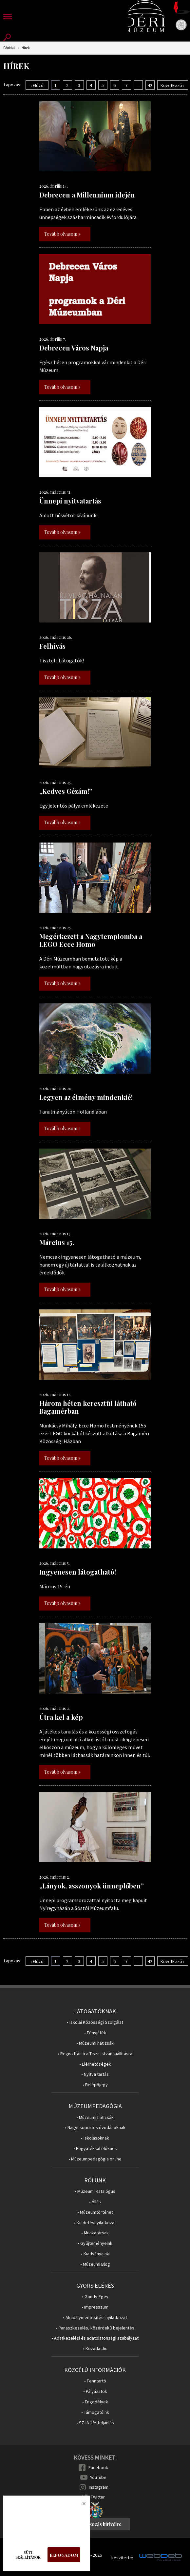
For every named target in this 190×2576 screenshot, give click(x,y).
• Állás (95, 2202)
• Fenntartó (95, 2381)
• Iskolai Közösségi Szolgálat (95, 2022)
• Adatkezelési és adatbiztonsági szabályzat (95, 2338)
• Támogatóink (95, 2412)
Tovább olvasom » (62, 234)
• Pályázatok (95, 2391)
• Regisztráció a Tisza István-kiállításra (95, 2053)
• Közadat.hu (95, 2348)
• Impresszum (95, 2307)
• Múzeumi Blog (95, 2264)
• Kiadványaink (95, 2254)
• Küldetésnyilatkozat (95, 2223)
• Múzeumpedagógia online (95, 2159)
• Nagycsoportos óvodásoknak (95, 2127)
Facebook (98, 2467)
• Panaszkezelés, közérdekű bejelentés (95, 2328)
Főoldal (9, 48)
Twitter (98, 2497)
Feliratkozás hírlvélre (98, 2524)
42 (150, 85)
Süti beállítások (28, 2555)
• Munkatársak (95, 2233)
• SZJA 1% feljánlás (95, 2423)
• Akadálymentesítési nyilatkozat (95, 2317)
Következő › (172, 85)
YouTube (98, 2477)
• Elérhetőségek (95, 2064)
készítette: (122, 2558)
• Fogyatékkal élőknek (95, 2148)
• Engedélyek (95, 2402)
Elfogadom (64, 2555)
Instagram (98, 2487)
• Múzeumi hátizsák (95, 2043)
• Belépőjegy (95, 2085)
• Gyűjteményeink (95, 2243)
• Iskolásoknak (95, 2138)
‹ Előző (37, 85)
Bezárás (80, 2505)
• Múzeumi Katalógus (95, 2191)
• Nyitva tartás (95, 2074)
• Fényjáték (95, 2033)
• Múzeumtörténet (95, 2212)
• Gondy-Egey (95, 2296)
